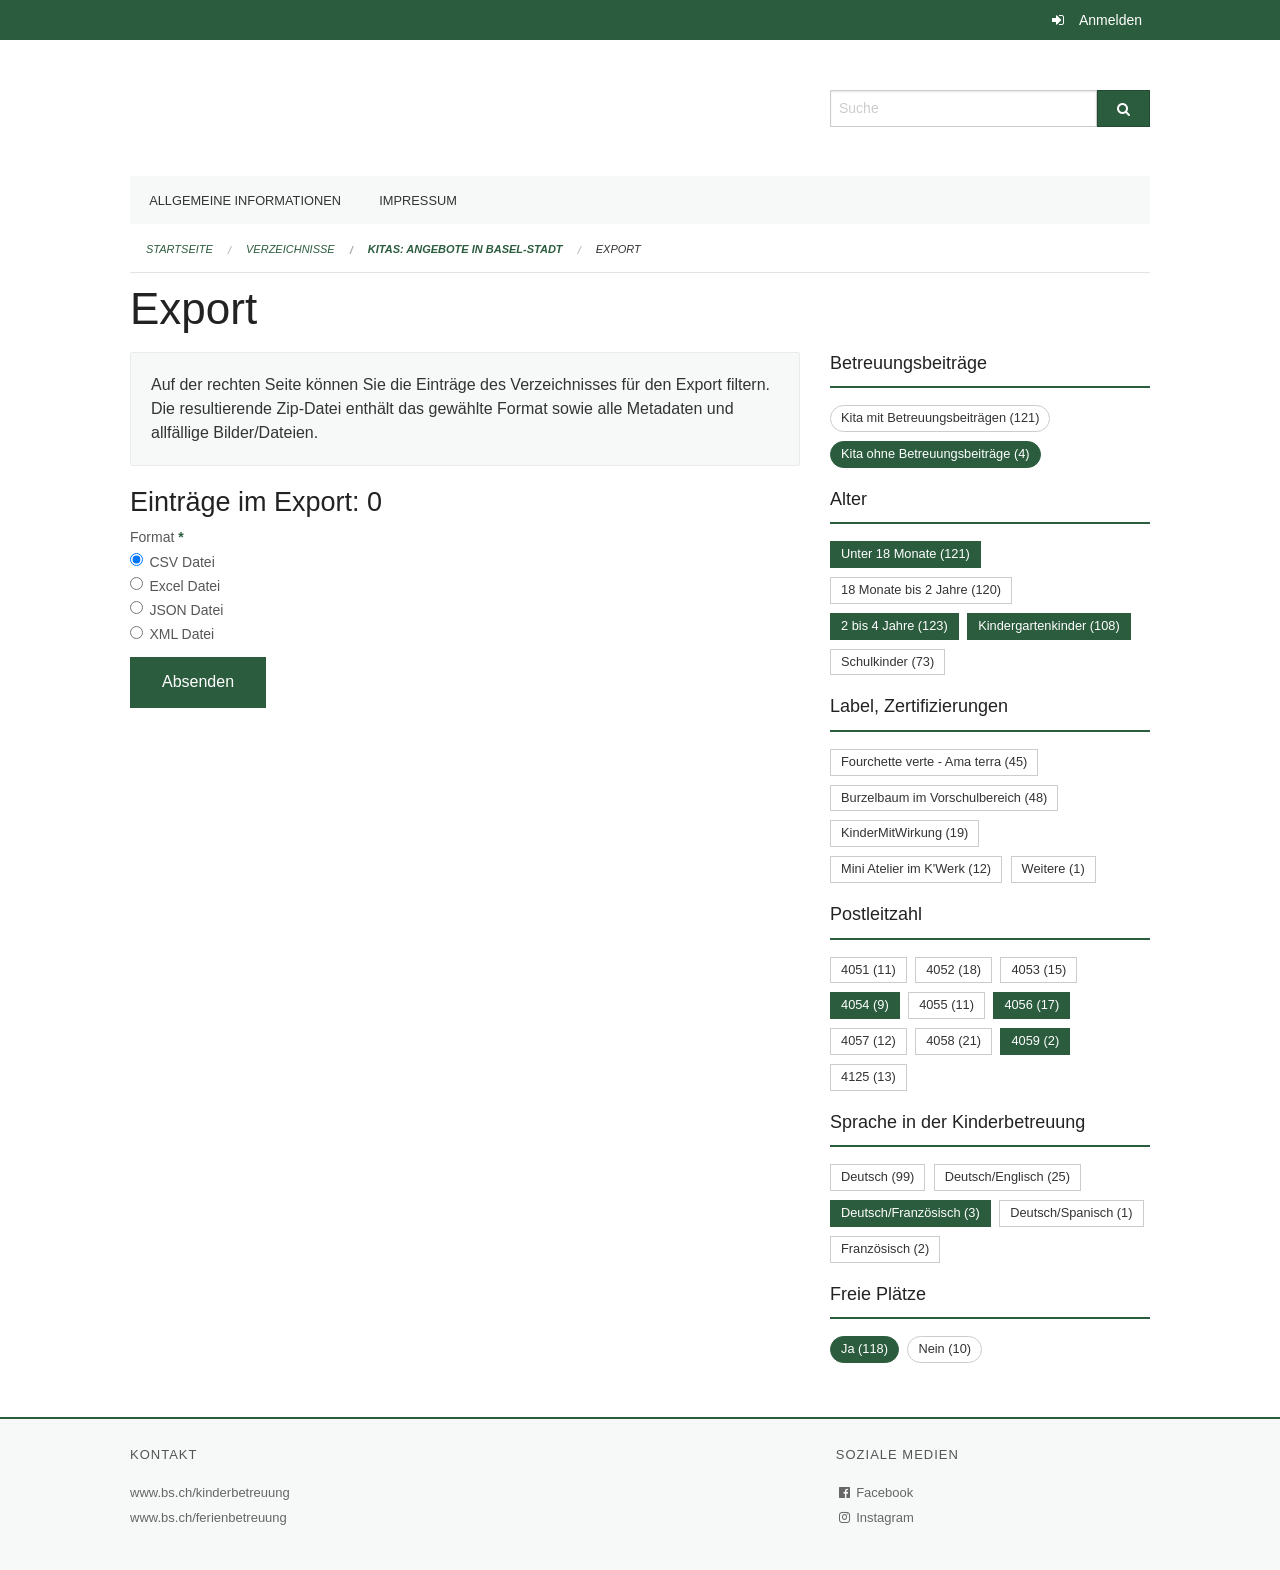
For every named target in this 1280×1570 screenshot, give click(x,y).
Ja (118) (864, 1348)
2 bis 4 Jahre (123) (894, 625)
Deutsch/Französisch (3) (910, 1212)
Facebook (877, 1492)
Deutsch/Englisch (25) (1007, 1176)
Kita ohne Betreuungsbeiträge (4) (935, 453)
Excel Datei (184, 586)
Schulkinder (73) (887, 661)
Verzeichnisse (290, 249)
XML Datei (181, 634)
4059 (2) (1035, 1040)
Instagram (877, 1517)
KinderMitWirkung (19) (904, 832)
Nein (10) (944, 1348)
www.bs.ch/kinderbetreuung (212, 1492)
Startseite (179, 249)
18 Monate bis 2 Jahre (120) (921, 589)
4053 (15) (1038, 969)
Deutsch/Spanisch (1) (1071, 1212)
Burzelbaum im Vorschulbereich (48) (944, 797)
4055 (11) (946, 1004)
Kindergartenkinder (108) (1049, 625)
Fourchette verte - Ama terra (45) (934, 761)
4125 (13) (868, 1076)
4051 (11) (868, 969)
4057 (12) (868, 1040)
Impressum (418, 200)
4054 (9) (865, 1004)
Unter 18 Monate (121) (905, 553)
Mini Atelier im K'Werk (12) (916, 868)
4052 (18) (953, 969)
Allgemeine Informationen (245, 200)
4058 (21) (953, 1040)
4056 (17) (1031, 1004)
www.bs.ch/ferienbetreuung (211, 1517)
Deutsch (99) (877, 1176)
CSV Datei (181, 562)
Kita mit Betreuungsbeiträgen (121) (940, 417)
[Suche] (1123, 108)
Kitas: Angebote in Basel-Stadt (465, 249)
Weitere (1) (1053, 868)
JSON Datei (186, 610)
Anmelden (1110, 20)
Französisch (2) (885, 1248)
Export (618, 249)
